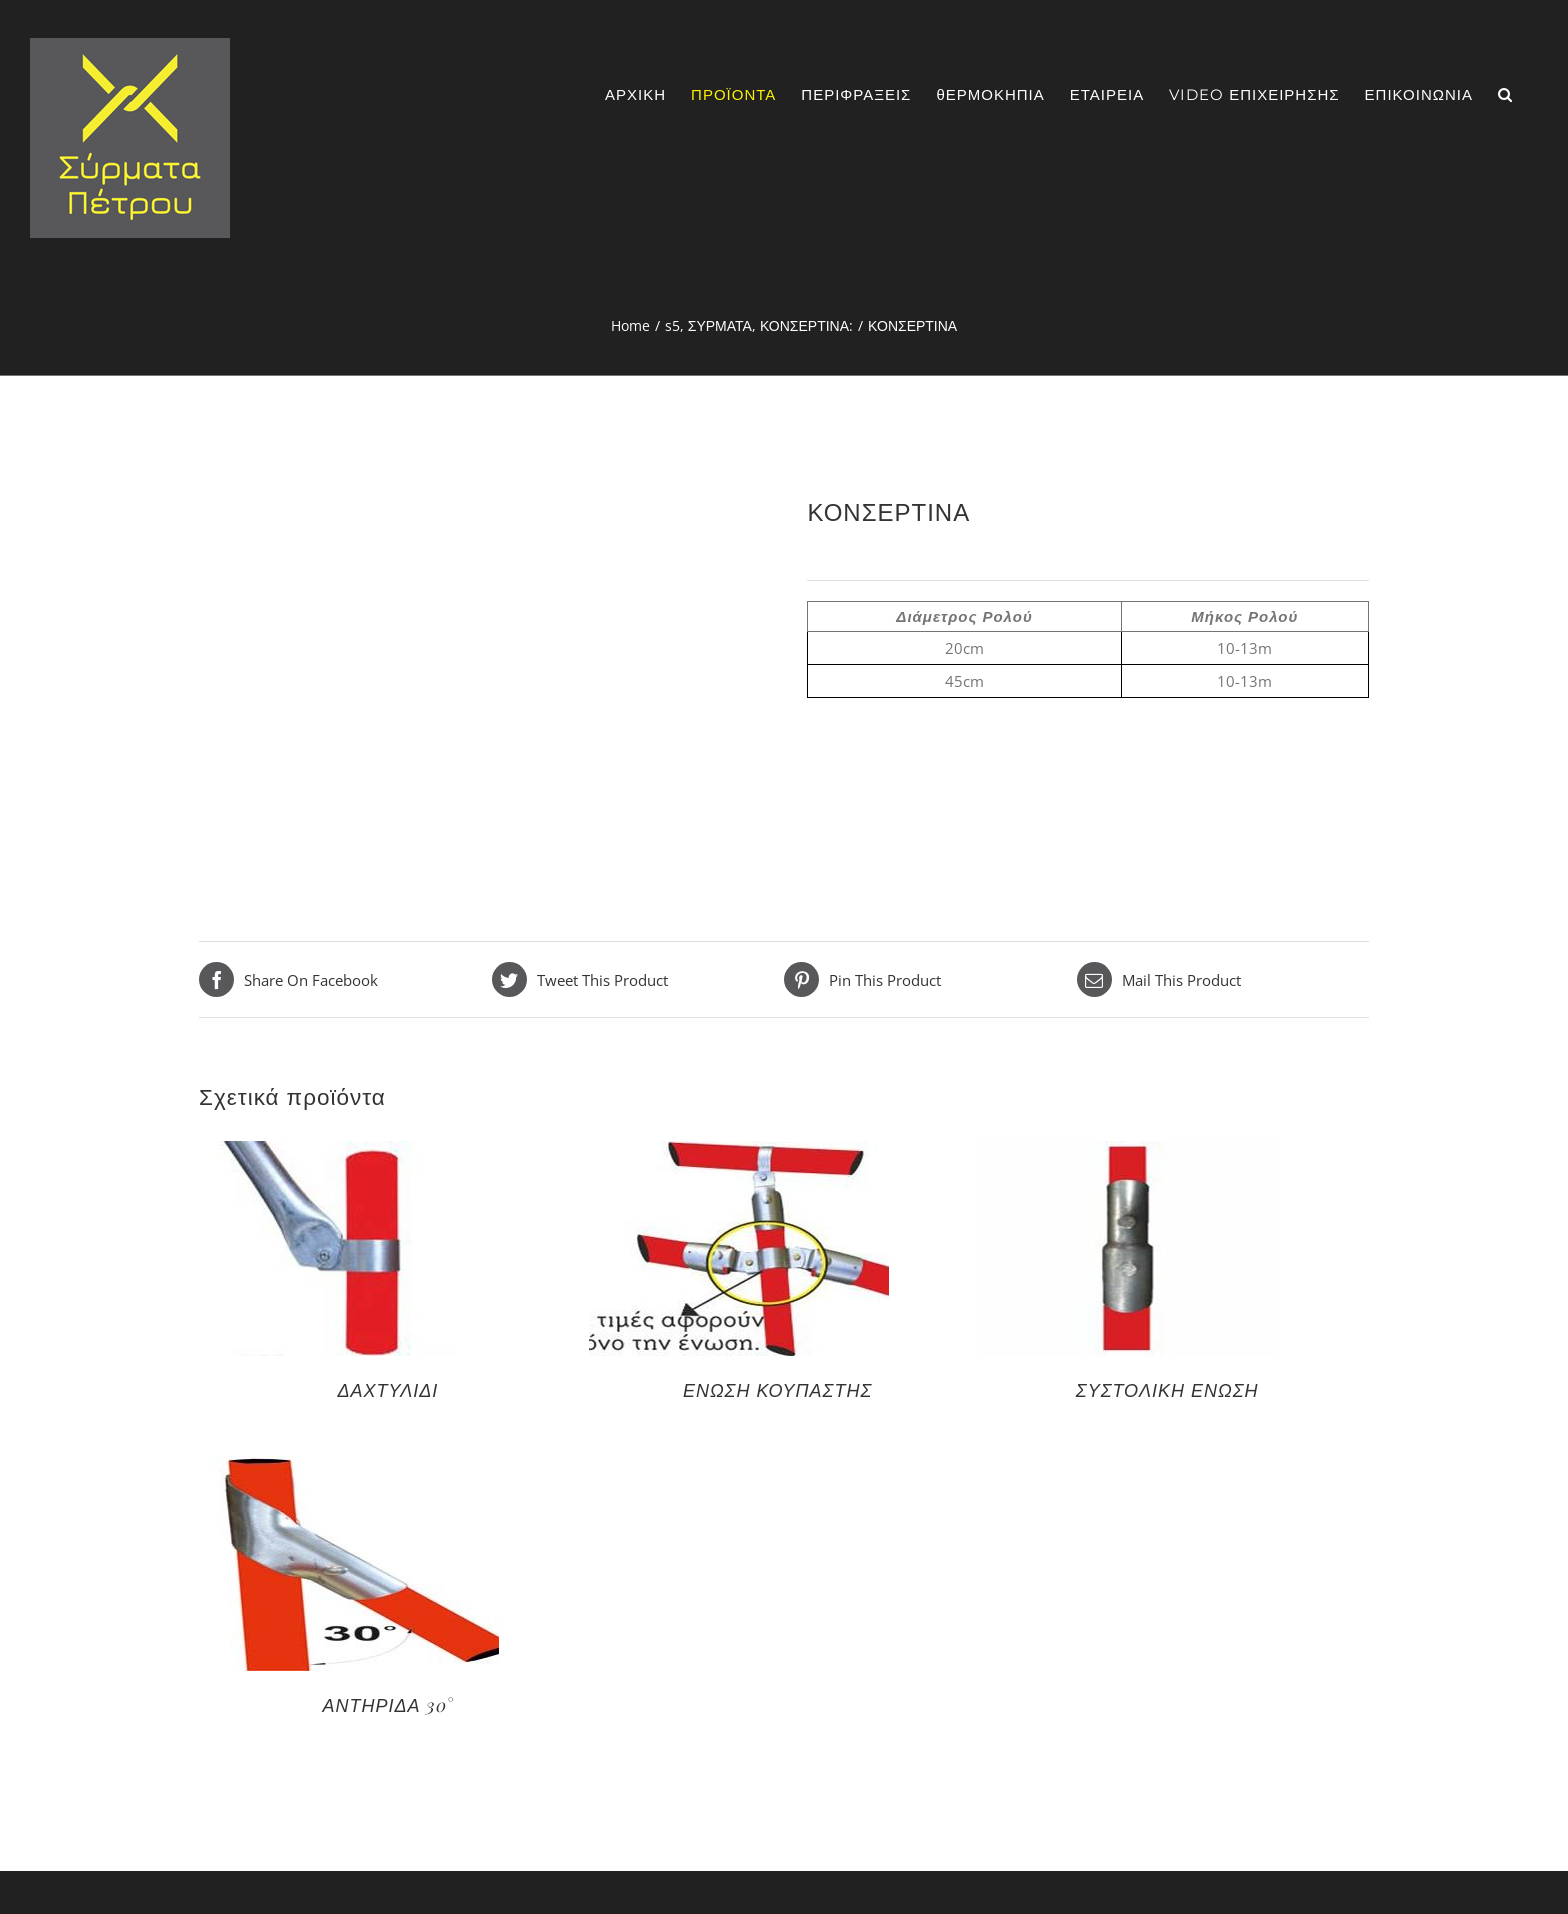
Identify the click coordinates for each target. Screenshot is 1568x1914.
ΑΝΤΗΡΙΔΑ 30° (387, 1705)
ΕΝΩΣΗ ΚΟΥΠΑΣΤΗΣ (777, 1390)
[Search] (1505, 94)
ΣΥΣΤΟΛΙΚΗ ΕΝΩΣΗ (1167, 1390)
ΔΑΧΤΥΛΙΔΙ (388, 1390)
